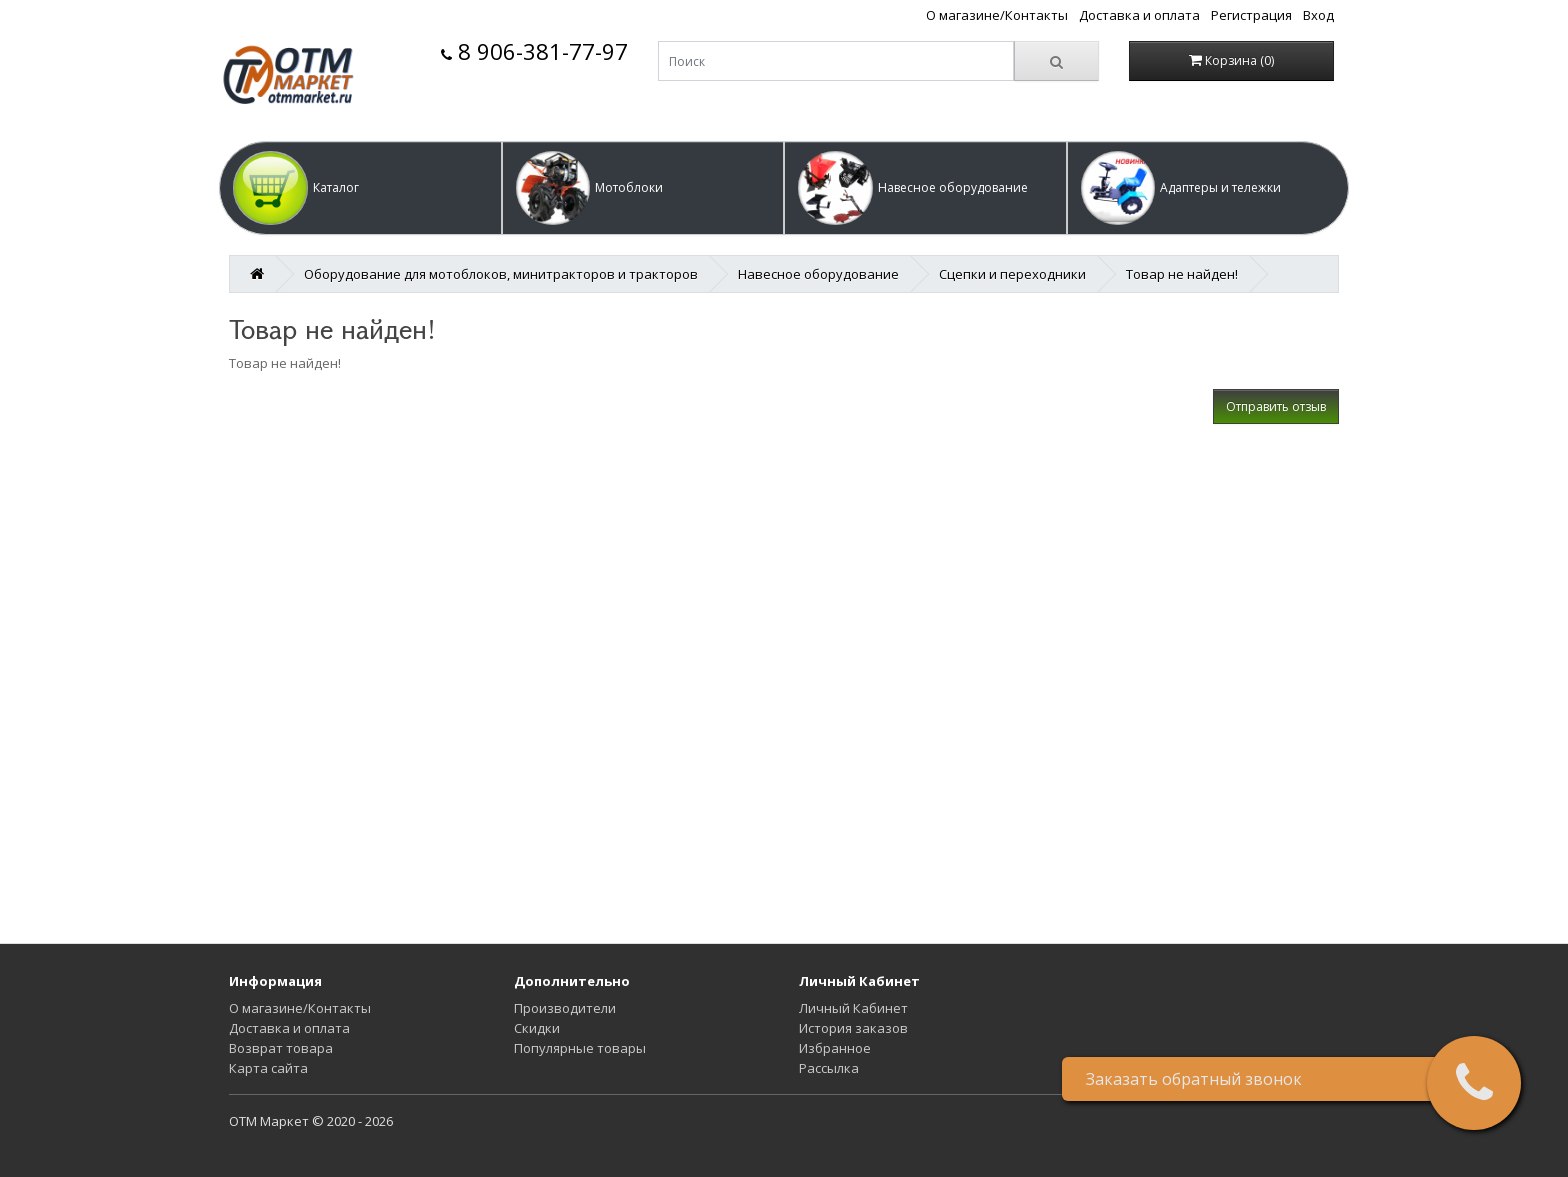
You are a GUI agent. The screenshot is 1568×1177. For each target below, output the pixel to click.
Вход (1318, 15)
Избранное (835, 1048)
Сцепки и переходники (1012, 274)
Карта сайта (268, 1068)
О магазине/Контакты (997, 15)
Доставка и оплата (1139, 15)
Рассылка (829, 1068)
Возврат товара (281, 1048)
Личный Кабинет (853, 1008)
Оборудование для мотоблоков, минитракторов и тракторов (501, 274)
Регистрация (1251, 15)
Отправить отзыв (1276, 406)
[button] (360, 188)
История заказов (853, 1028)
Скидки (537, 1028)
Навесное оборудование (818, 274)
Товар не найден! (1182, 274)
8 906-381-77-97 (534, 51)
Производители (565, 1008)
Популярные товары (580, 1048)
